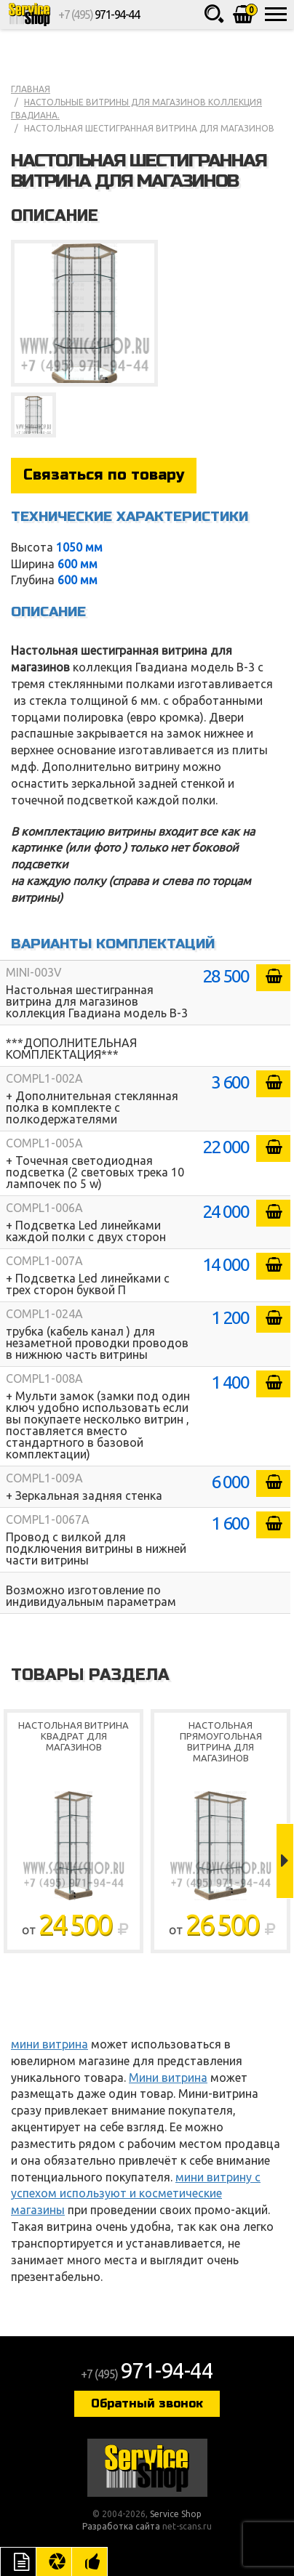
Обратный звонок (147, 2403)
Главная (30, 89)
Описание (18, 2561)
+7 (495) (98, 14)
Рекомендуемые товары (89, 2561)
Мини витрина (168, 2077)
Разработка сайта (121, 2526)
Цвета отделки (54, 2561)
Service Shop (29, 14)
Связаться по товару (103, 475)
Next (285, 1861)
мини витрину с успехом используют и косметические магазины (136, 2194)
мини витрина (49, 2044)
